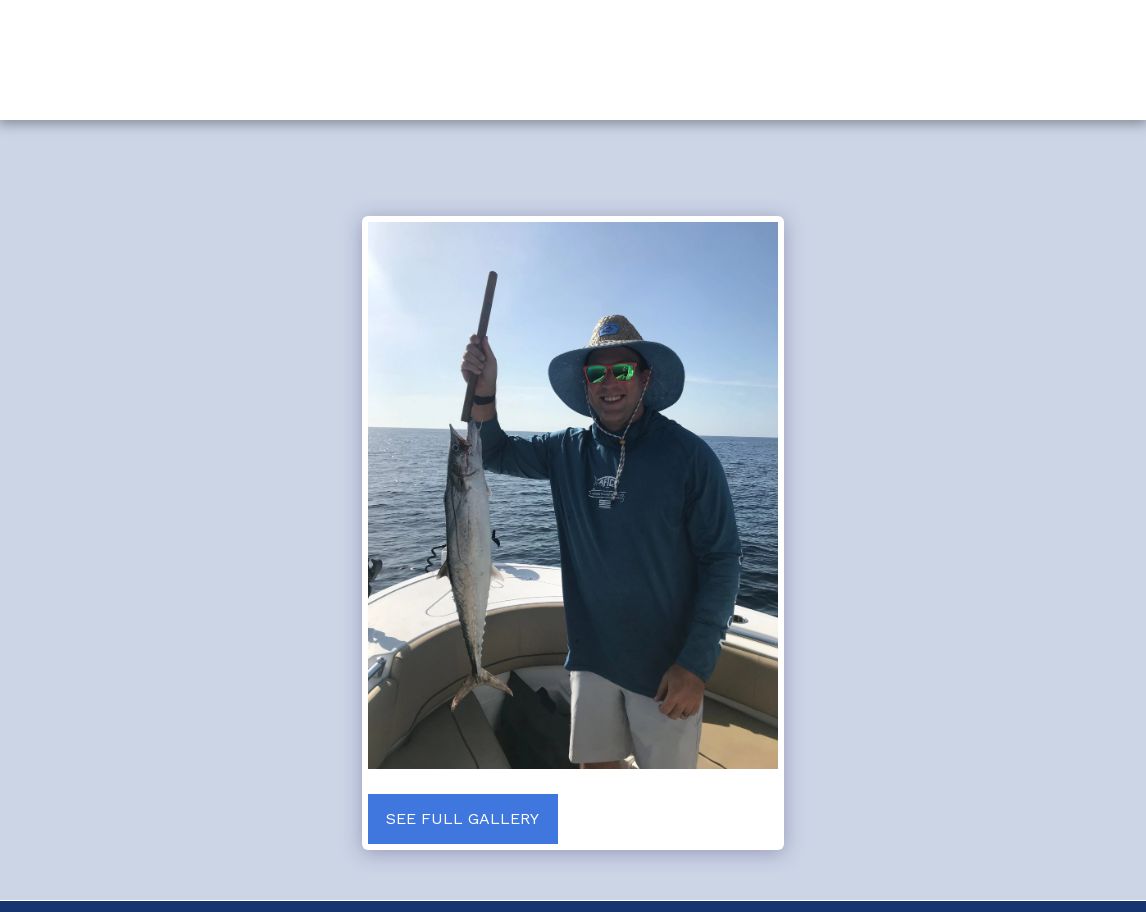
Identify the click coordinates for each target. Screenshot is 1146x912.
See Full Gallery (462, 818)
